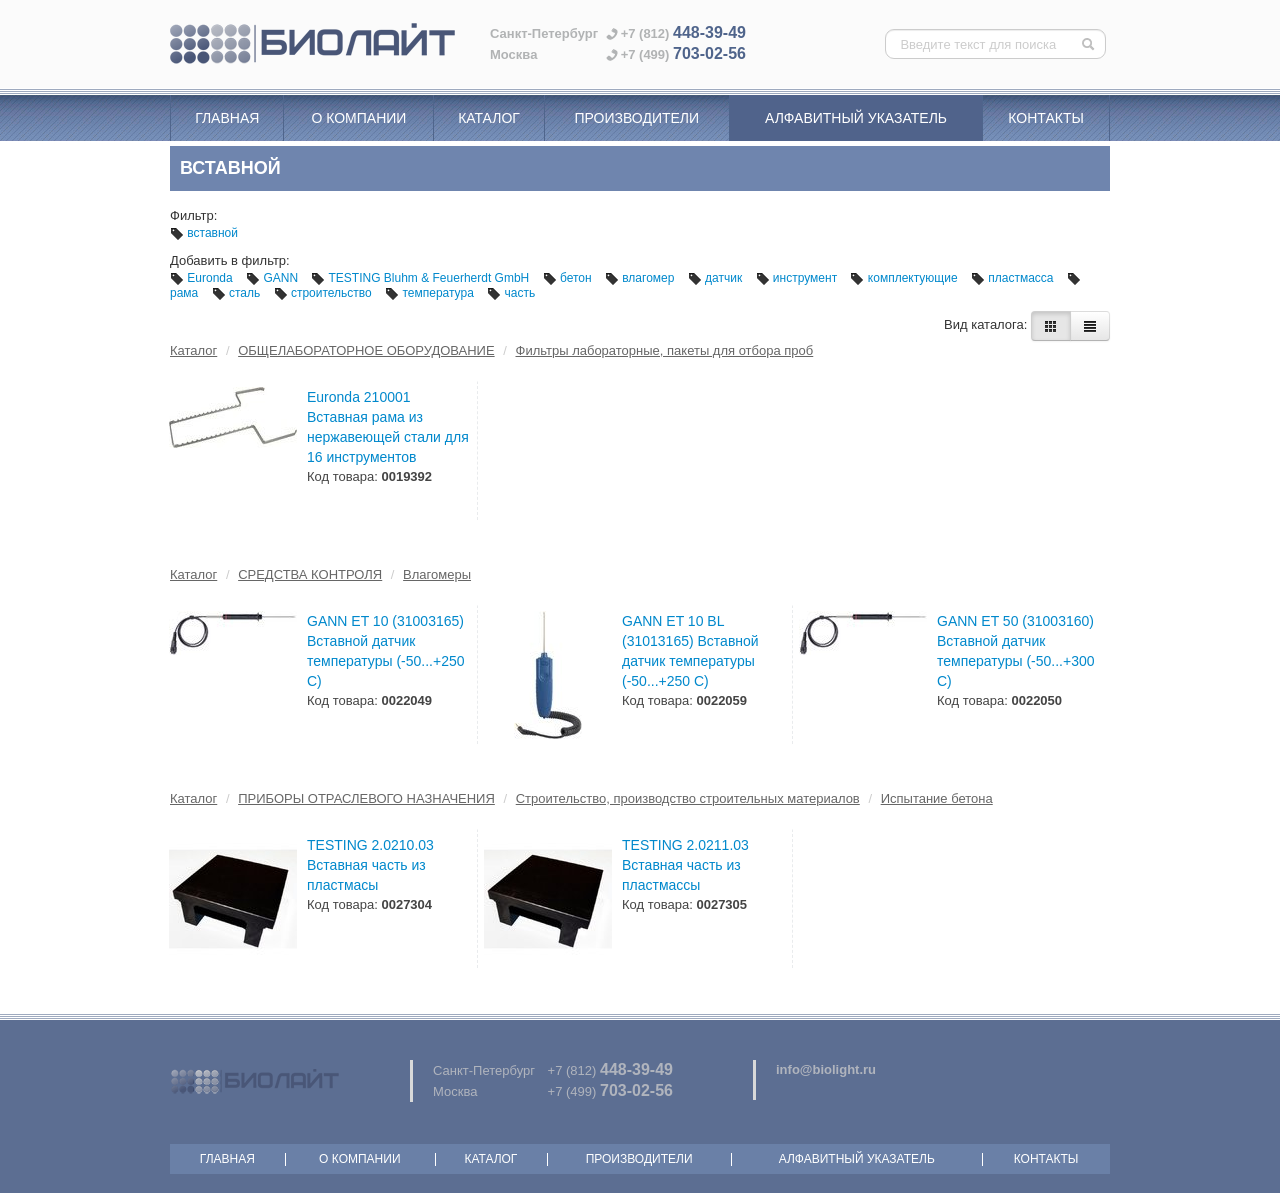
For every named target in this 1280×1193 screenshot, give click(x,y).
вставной (204, 233)
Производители (636, 118)
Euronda (203, 278)
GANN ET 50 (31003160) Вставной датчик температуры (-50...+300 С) (1016, 651)
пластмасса (1014, 278)
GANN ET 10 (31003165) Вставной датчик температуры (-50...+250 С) (386, 651)
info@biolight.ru (826, 1069)
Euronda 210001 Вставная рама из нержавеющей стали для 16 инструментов (388, 427)
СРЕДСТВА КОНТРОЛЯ (310, 574)
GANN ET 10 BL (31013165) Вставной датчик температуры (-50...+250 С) (690, 651)
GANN (273, 278)
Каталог (489, 118)
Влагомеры (437, 574)
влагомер (641, 278)
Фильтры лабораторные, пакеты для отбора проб (665, 350)
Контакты (1046, 118)
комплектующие (905, 278)
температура (431, 293)
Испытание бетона (937, 798)
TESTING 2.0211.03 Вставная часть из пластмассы (685, 865)
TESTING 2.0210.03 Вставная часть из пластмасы (370, 865)
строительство (325, 293)
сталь (238, 293)
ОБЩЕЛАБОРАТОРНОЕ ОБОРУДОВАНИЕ (366, 350)
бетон (569, 278)
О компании (358, 118)
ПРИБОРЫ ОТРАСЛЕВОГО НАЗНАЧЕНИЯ (366, 798)
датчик (717, 278)
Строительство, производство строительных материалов (688, 798)
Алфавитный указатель (856, 118)
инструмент (798, 278)
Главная (227, 118)
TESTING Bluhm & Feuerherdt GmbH (421, 278)
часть (511, 293)
